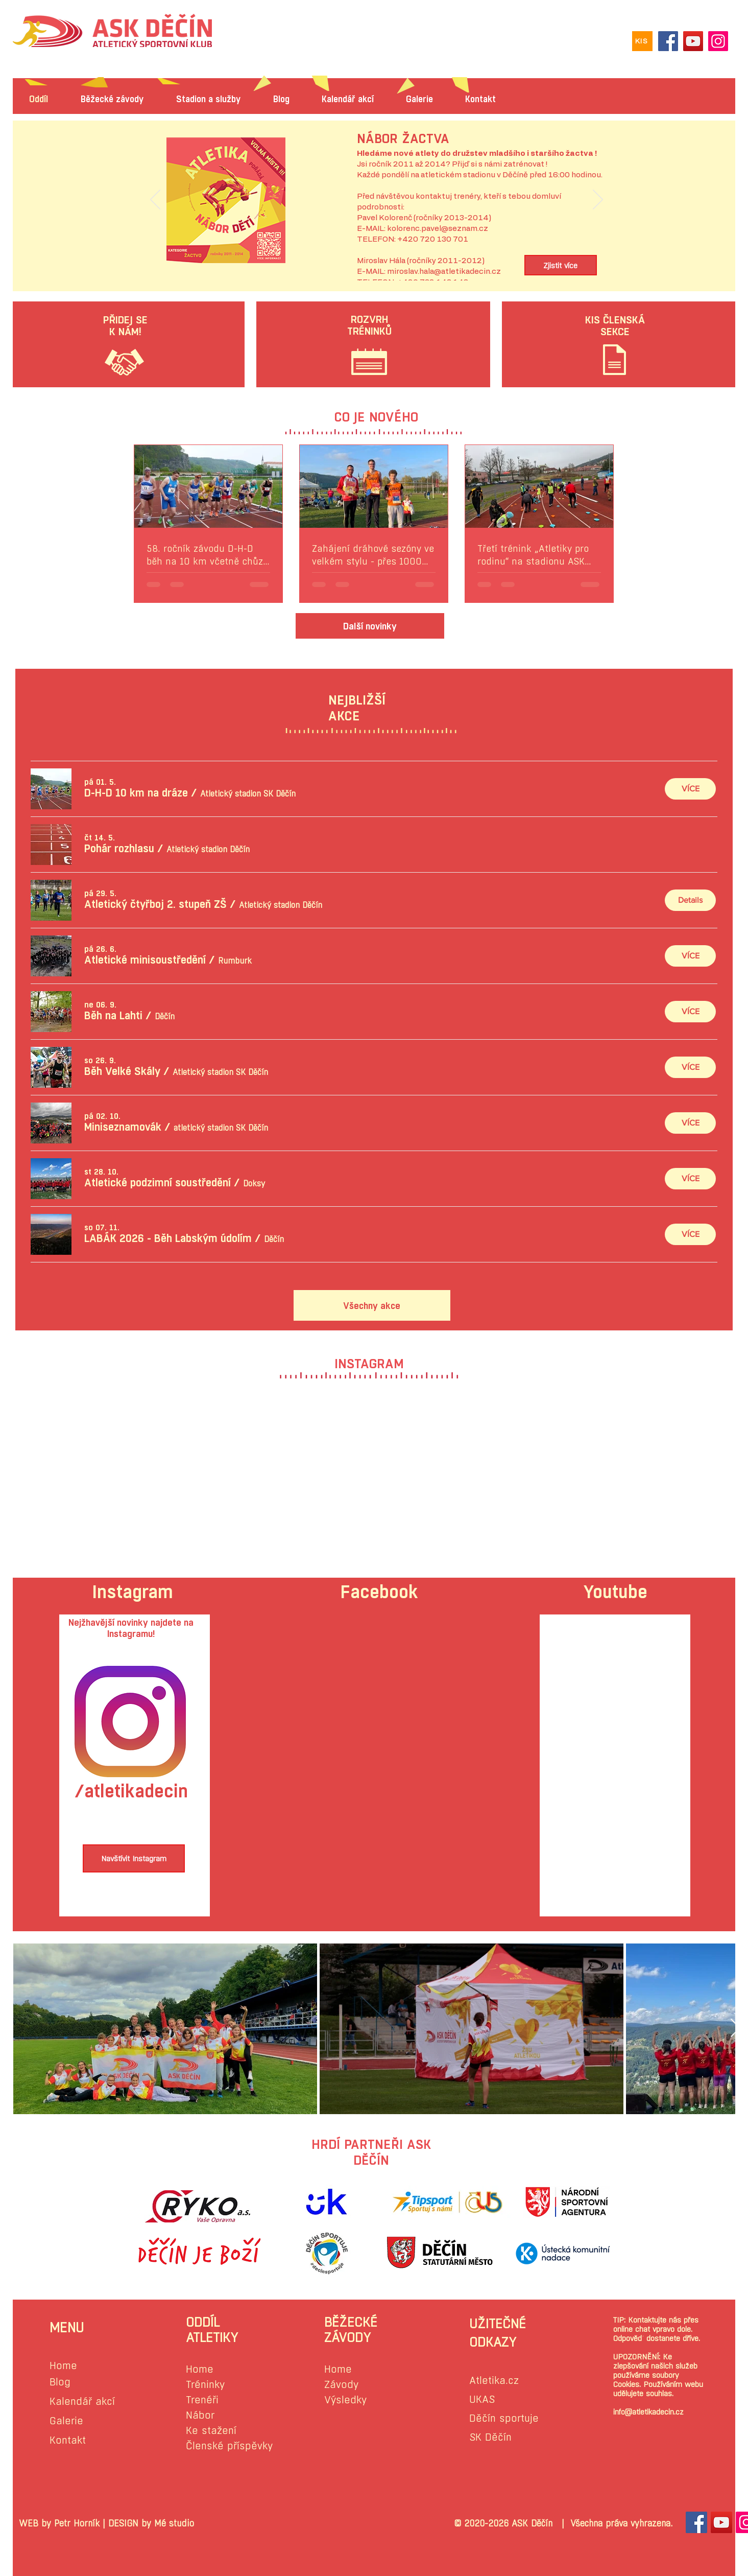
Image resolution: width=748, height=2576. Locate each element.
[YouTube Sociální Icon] (721, 2522)
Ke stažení (211, 2431)
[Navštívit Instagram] (134, 1858)
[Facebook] (668, 41)
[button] (136, 793)
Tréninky (205, 2385)
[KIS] (642, 41)
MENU (67, 2327)
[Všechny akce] (372, 1305)
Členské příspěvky (229, 2446)
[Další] (598, 200)
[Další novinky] (370, 626)
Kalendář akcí (82, 2401)
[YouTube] (693, 41)
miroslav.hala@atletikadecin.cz (444, 271)
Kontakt (68, 2440)
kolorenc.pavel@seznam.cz (437, 228)
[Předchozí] (155, 200)
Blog (60, 2382)
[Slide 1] (376, 257)
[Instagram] (718, 41)
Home (63, 2366)
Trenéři (202, 2400)
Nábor (200, 2415)
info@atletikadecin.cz (648, 2411)
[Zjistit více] (560, 265)
